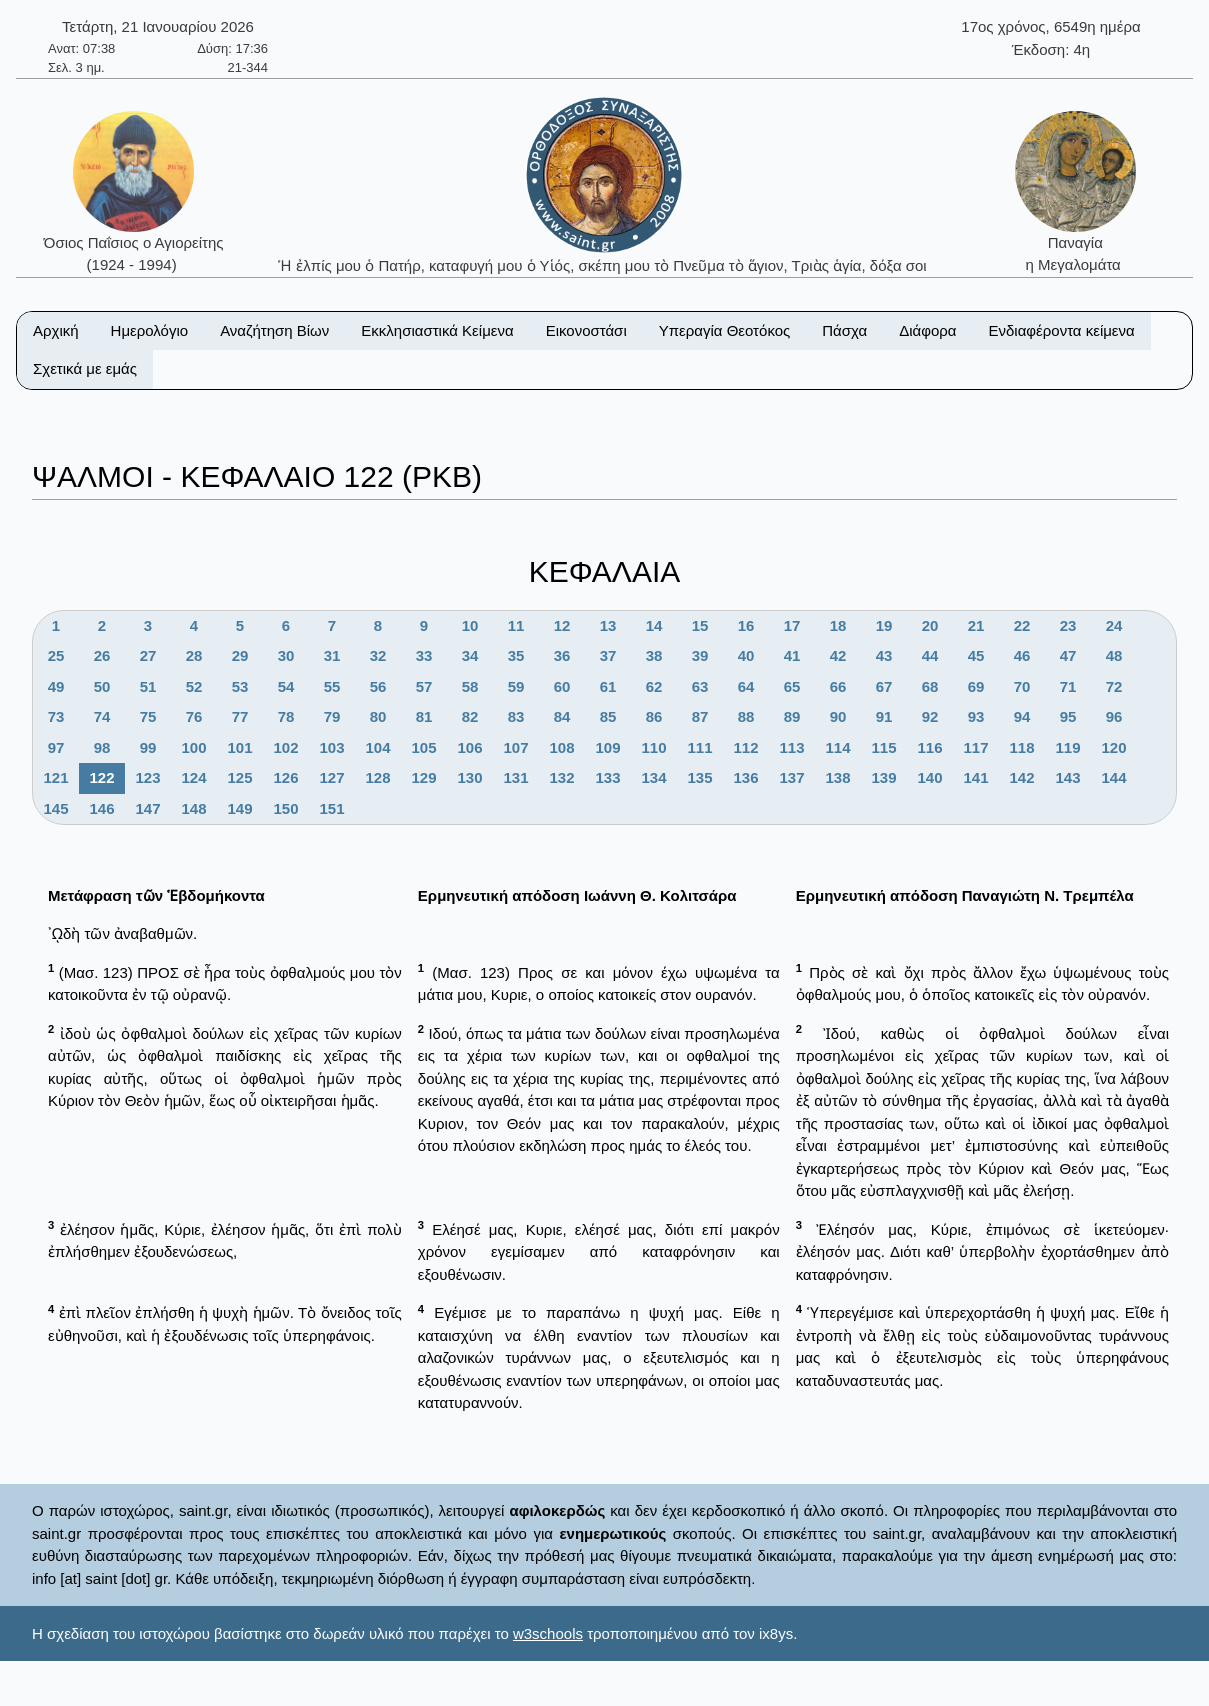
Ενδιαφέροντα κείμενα (1062, 330)
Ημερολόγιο (150, 330)
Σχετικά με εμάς (85, 368)
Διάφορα (927, 330)
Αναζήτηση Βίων (274, 330)
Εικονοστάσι (586, 330)
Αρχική (56, 330)
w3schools (548, 1633)
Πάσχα (844, 330)
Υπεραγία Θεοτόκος (725, 330)
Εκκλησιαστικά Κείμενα (437, 330)
